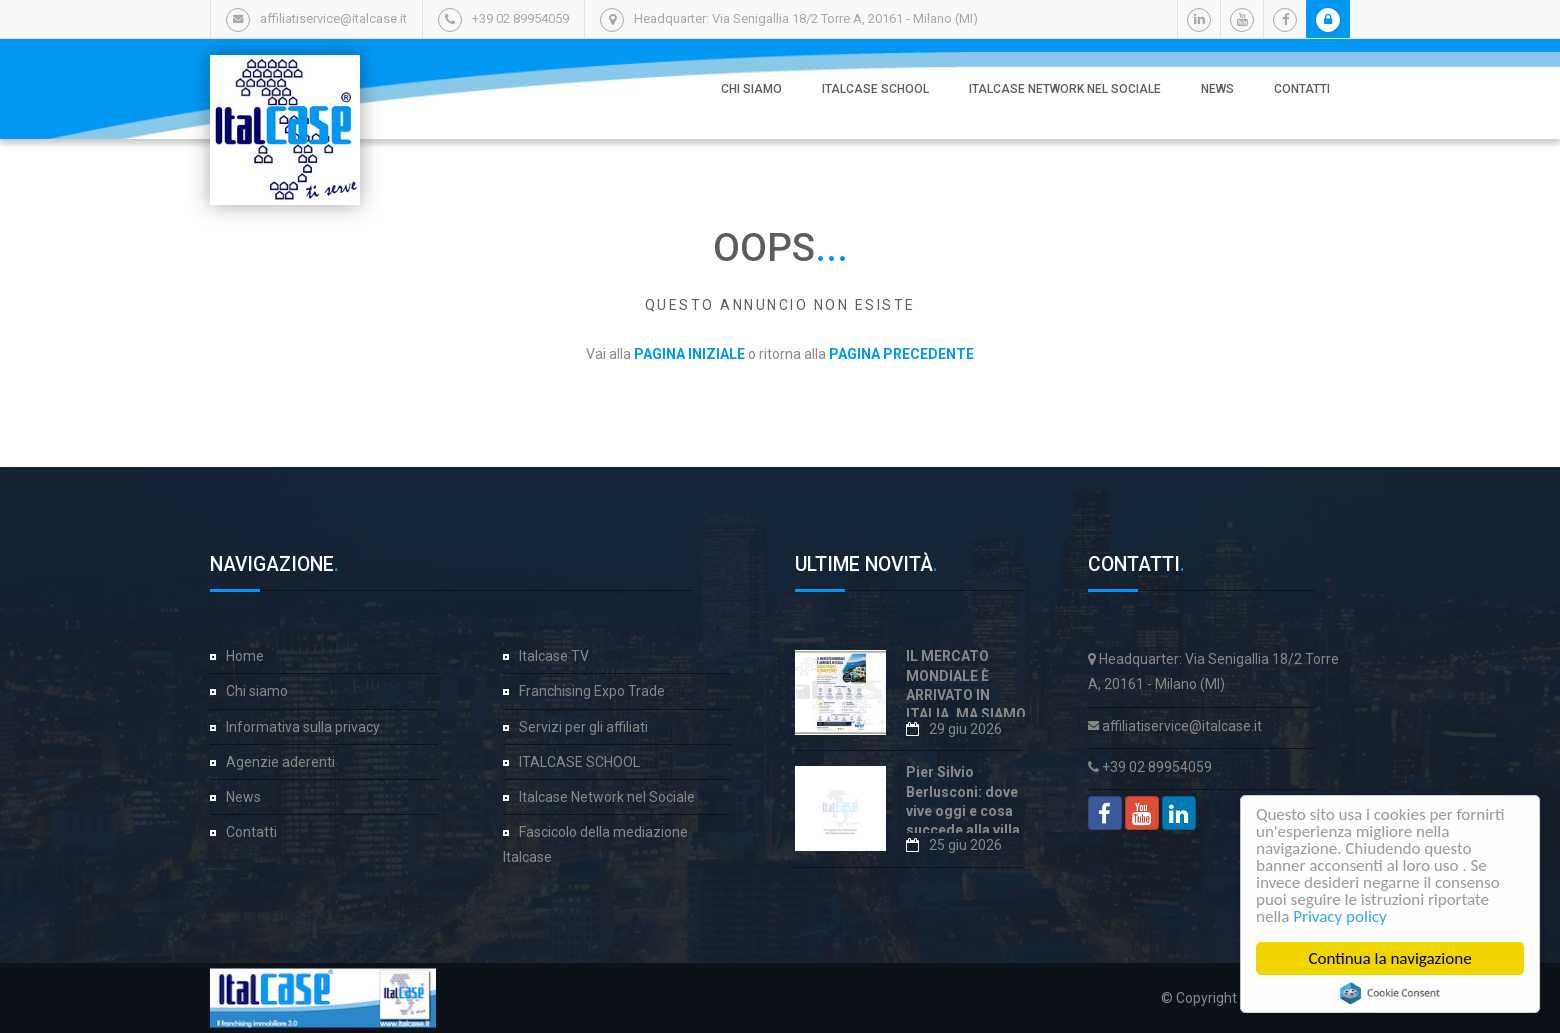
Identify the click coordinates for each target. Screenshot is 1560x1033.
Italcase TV (554, 656)
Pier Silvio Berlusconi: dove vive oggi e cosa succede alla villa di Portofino (963, 810)
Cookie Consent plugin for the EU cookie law (1393, 993)
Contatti (1302, 89)
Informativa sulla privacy (303, 727)
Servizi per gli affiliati (583, 727)
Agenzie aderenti (280, 762)
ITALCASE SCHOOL (875, 89)
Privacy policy (1343, 916)
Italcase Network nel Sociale (1065, 89)
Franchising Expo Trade (592, 691)
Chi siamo (751, 89)
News (1217, 89)
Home (245, 656)
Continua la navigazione (1393, 958)
